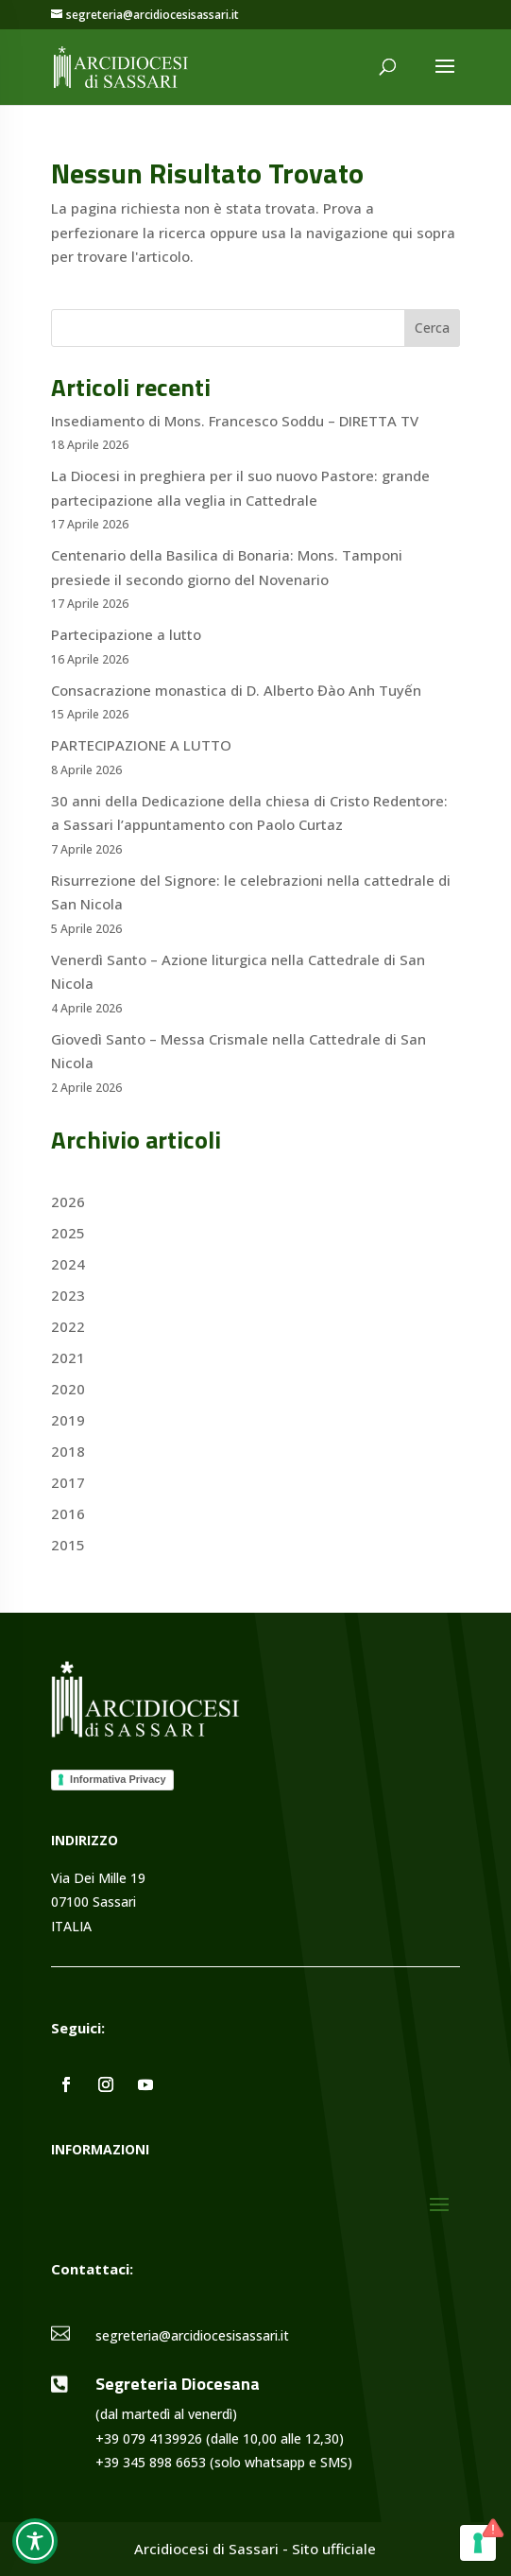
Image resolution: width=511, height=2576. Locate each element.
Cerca (432, 328)
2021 (68, 1357)
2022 (68, 1326)
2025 (68, 1232)
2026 (68, 1201)
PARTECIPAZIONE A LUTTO (141, 744)
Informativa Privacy (118, 1779)
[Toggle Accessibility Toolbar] (35, 2541)
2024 (68, 1263)
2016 (68, 1513)
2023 (68, 1295)
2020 (68, 1388)
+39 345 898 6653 (150, 2462)
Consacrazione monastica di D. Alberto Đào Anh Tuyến (236, 690)
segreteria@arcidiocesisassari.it (192, 2335)
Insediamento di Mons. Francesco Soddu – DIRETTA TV (234, 420)
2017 (68, 1482)
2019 (68, 1419)
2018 (68, 1451)
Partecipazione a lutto (126, 634)
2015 (68, 1544)
